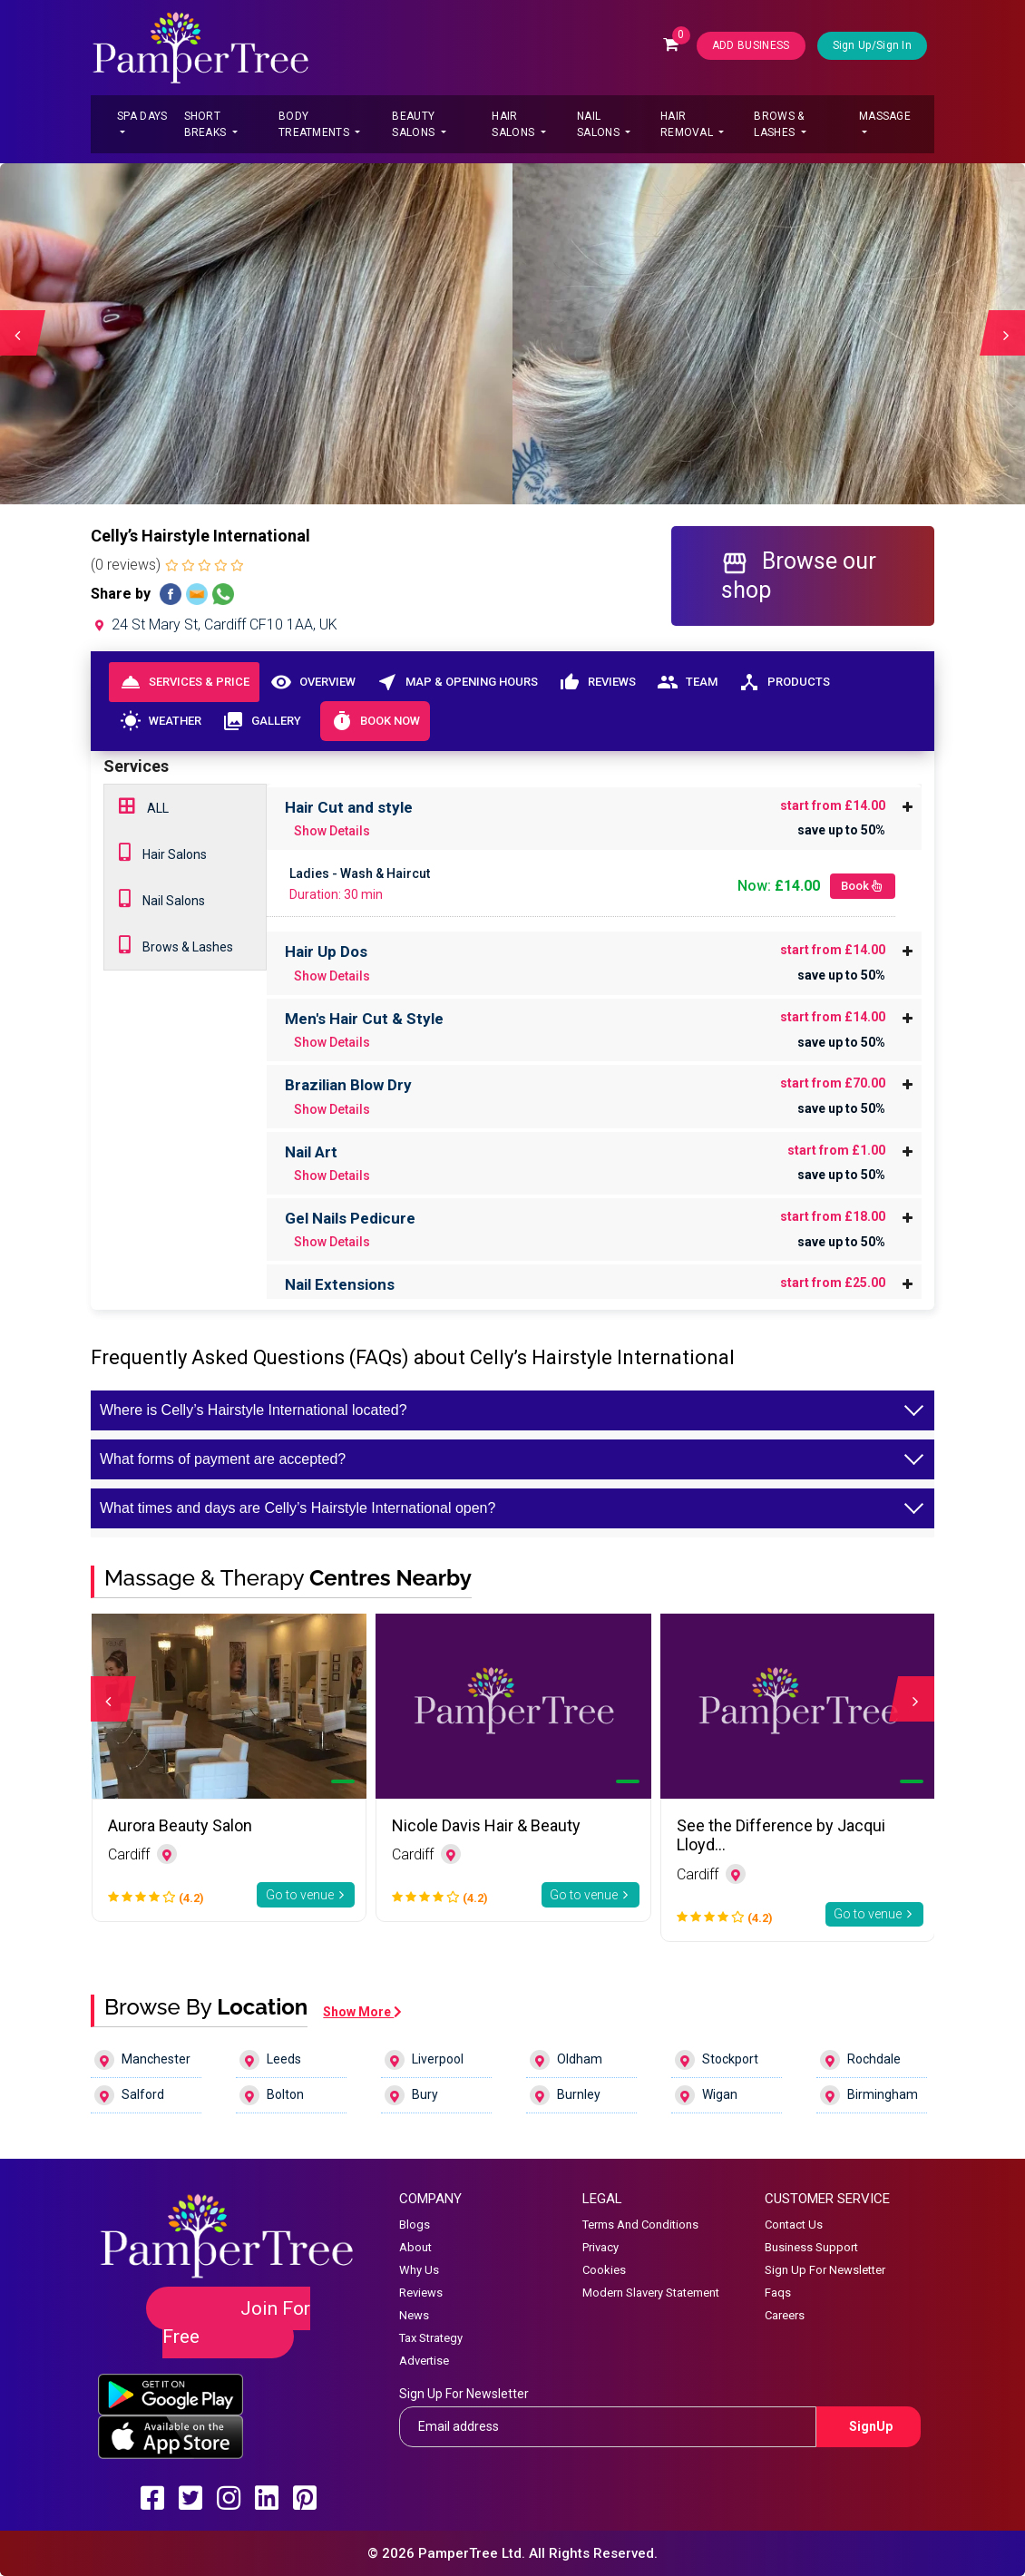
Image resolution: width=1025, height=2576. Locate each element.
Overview (312, 682)
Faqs (778, 2292)
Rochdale (860, 2060)
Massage (885, 116)
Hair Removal (688, 124)
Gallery (261, 721)
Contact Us (794, 2224)
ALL (144, 806)
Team (686, 682)
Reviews (597, 682)
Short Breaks (206, 124)
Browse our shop (798, 575)
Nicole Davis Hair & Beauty (486, 1825)
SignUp (871, 2426)
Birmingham (869, 2095)
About (415, 2247)
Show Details (332, 831)
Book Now (375, 721)
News (414, 2315)
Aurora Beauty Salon (180, 1825)
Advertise (424, 2360)
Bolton (271, 2095)
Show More (362, 2012)
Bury (411, 2095)
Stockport (716, 2060)
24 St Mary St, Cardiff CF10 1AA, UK (214, 624)
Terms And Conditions (640, 2224)
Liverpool (424, 2060)
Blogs (414, 2224)
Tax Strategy (431, 2338)
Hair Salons (514, 124)
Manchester (142, 2060)
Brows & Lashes (779, 124)
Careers (785, 2315)
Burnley (565, 2095)
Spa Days (142, 116)
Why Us (419, 2270)
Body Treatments (315, 124)
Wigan (706, 2095)
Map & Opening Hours (457, 682)
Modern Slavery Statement (650, 2292)
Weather (160, 721)
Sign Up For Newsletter (825, 2270)
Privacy (600, 2247)
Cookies (604, 2270)
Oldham (566, 2060)
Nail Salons (599, 124)
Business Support (811, 2247)
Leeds (270, 2060)
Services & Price (184, 682)
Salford (129, 2095)
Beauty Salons (414, 124)
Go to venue (306, 1895)
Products (783, 682)
